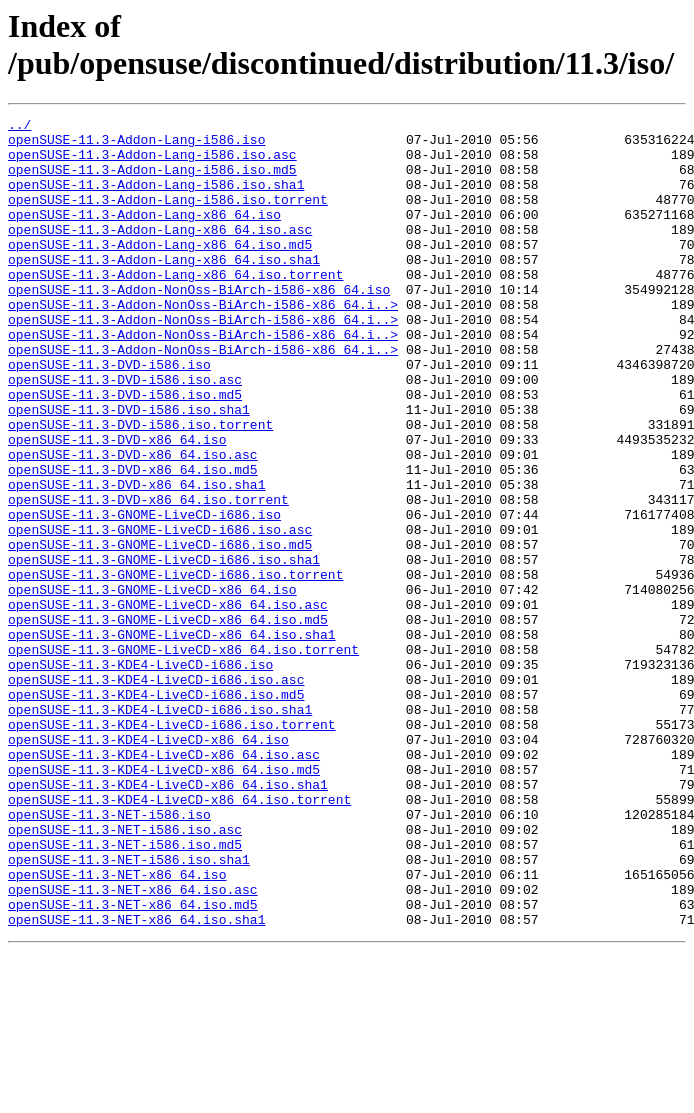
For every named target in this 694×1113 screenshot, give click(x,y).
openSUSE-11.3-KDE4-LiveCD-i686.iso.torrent (172, 847)
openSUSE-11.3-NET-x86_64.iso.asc (133, 1045)
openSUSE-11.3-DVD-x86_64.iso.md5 (133, 541)
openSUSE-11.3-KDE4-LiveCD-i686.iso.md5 (156, 811)
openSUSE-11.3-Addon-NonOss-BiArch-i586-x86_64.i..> (203, 343)
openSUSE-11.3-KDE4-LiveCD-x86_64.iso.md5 (164, 901)
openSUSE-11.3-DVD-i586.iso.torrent (140, 487)
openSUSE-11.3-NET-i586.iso (109, 955)
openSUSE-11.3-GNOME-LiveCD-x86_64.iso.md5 (168, 721)
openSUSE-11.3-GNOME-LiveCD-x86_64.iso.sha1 (172, 739)
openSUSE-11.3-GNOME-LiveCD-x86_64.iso (152, 685)
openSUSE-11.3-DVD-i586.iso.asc (125, 433)
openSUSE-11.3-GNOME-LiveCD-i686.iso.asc (160, 613)
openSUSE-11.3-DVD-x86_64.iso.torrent (148, 577)
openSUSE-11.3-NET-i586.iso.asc (125, 973)
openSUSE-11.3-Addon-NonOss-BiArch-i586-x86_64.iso (199, 325)
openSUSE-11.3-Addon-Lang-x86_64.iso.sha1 (164, 289)
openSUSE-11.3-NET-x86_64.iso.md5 (133, 1063)
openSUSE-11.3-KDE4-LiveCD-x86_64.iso (148, 865)
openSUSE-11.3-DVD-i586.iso (109, 415)
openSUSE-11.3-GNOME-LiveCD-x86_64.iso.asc (168, 703)
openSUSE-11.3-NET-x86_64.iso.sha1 (136, 1081)
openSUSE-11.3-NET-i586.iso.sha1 (129, 1009)
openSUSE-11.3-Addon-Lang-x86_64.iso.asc (160, 253)
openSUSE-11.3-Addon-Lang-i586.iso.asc (152, 163)
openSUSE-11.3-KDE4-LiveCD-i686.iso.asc (156, 793)
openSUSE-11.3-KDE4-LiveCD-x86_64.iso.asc (164, 883)
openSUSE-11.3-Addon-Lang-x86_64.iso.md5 (160, 271)
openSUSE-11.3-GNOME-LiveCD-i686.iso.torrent (175, 667)
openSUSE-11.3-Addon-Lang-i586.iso (136, 145)
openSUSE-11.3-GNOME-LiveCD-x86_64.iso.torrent (183, 757)
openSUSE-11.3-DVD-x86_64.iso (117, 505)
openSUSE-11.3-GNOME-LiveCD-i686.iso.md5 (160, 631)
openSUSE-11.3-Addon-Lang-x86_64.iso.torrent (175, 307)
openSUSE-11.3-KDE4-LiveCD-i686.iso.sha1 (160, 829)
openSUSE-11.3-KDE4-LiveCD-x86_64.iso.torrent (179, 937)
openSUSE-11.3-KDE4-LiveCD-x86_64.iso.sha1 (168, 919)
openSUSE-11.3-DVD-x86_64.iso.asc (133, 523)
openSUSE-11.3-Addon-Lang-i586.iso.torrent (168, 217)
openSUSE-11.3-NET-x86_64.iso (117, 1027)
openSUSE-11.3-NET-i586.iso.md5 (125, 991)
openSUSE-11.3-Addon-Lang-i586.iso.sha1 (156, 199)
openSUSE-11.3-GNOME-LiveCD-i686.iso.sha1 (164, 649)
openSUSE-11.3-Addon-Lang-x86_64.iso (144, 235)
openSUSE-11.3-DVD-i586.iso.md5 (125, 451)
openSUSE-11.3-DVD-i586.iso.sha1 (129, 469)
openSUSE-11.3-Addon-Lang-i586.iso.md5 (152, 181)
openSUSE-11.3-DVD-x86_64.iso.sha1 (136, 559)
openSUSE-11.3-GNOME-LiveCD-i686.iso (144, 595)
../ (19, 127)
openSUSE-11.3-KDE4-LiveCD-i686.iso (140, 775)
